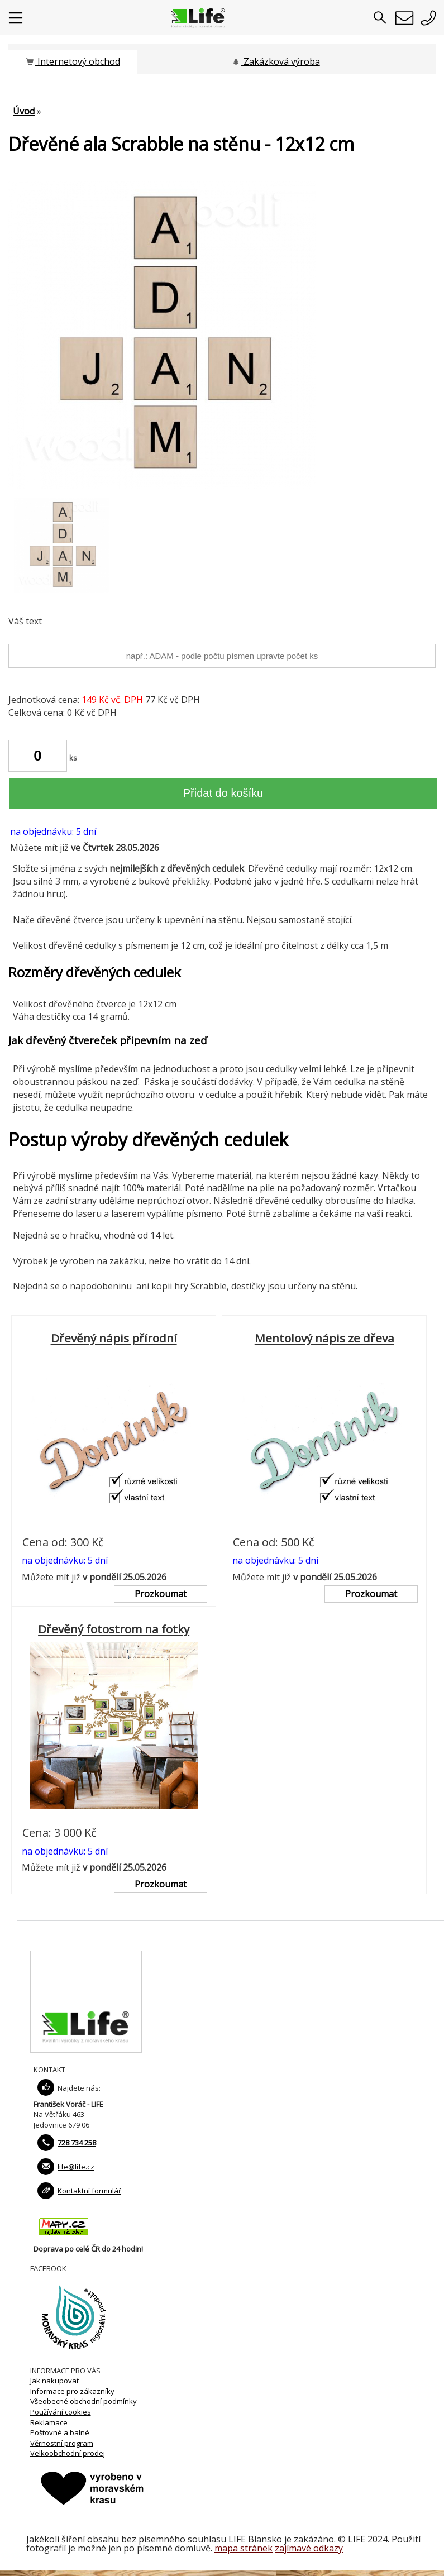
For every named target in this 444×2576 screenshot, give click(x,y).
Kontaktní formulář (89, 2191)
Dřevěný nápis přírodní (114, 1338)
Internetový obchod (72, 61)
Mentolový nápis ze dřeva (324, 1338)
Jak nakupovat (54, 2381)
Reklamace (49, 2422)
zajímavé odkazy (309, 2548)
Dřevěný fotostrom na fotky (113, 1629)
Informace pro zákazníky (72, 2391)
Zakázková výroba (275, 61)
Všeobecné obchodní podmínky (83, 2401)
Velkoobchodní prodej (67, 2453)
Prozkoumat (161, 1594)
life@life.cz (76, 2167)
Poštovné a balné (59, 2432)
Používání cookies (60, 2412)
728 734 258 (77, 2143)
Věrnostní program (61, 2443)
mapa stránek (243, 2548)
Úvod (24, 111)
